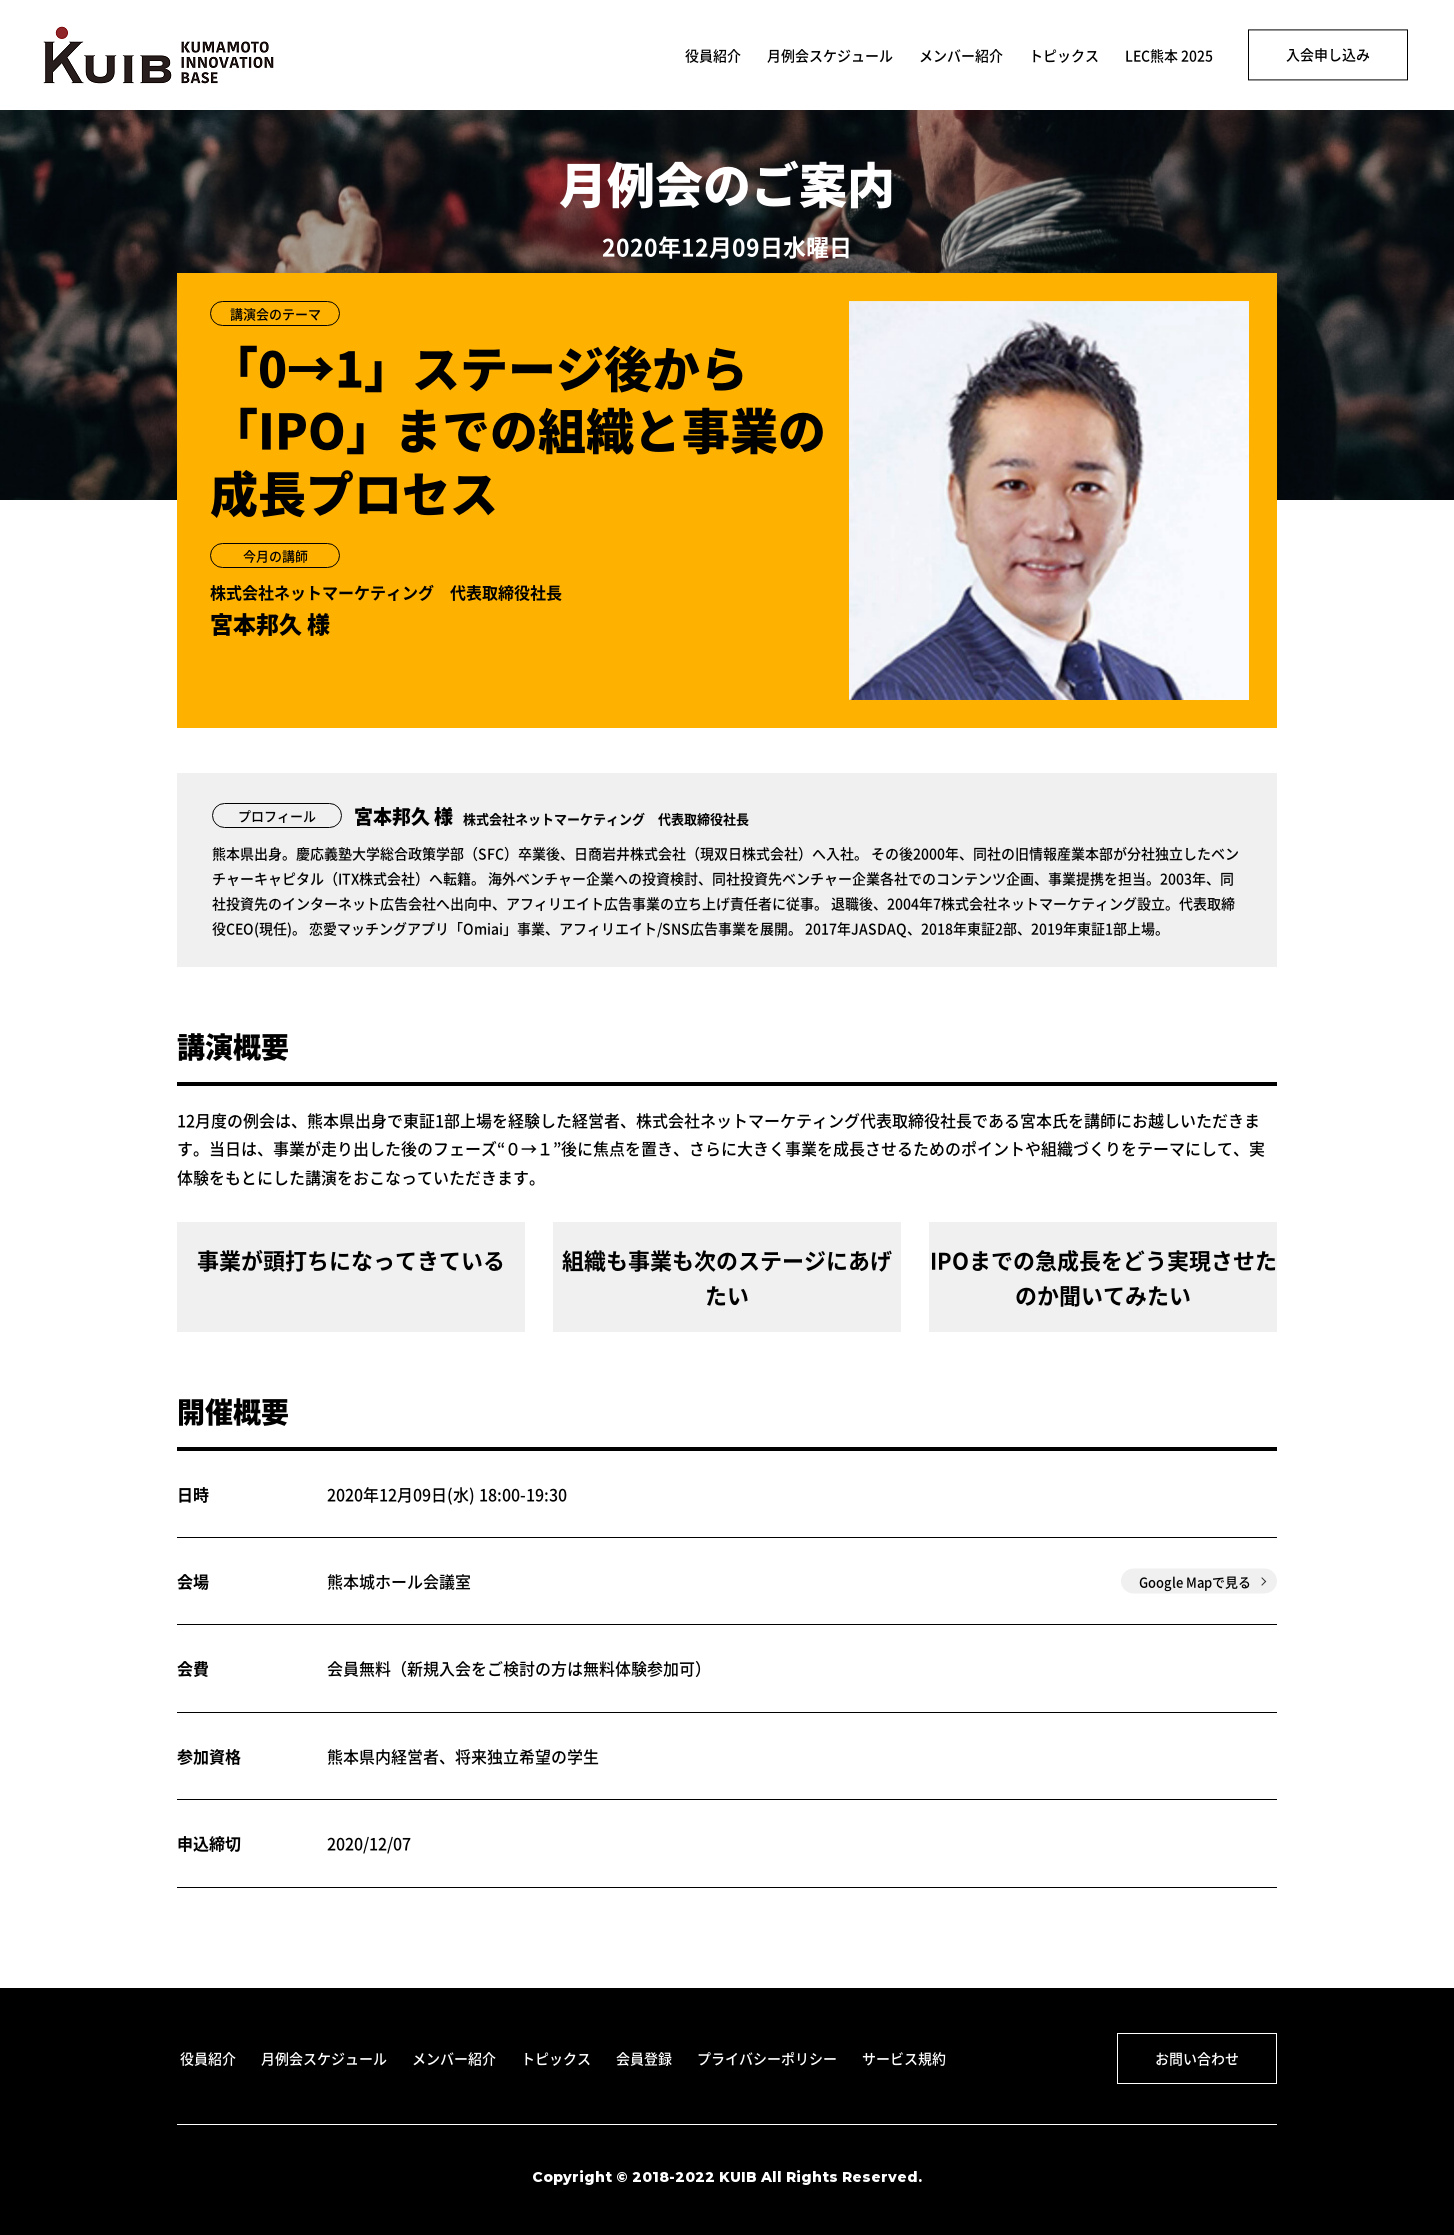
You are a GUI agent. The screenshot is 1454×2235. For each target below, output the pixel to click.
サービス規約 (904, 2058)
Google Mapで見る (1195, 1581)
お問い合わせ (1197, 2058)
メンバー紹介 (961, 56)
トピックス (1064, 56)
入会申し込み (1328, 54)
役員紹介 (713, 56)
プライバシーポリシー (767, 2058)
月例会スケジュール (830, 56)
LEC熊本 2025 (1169, 56)
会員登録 (644, 2058)
